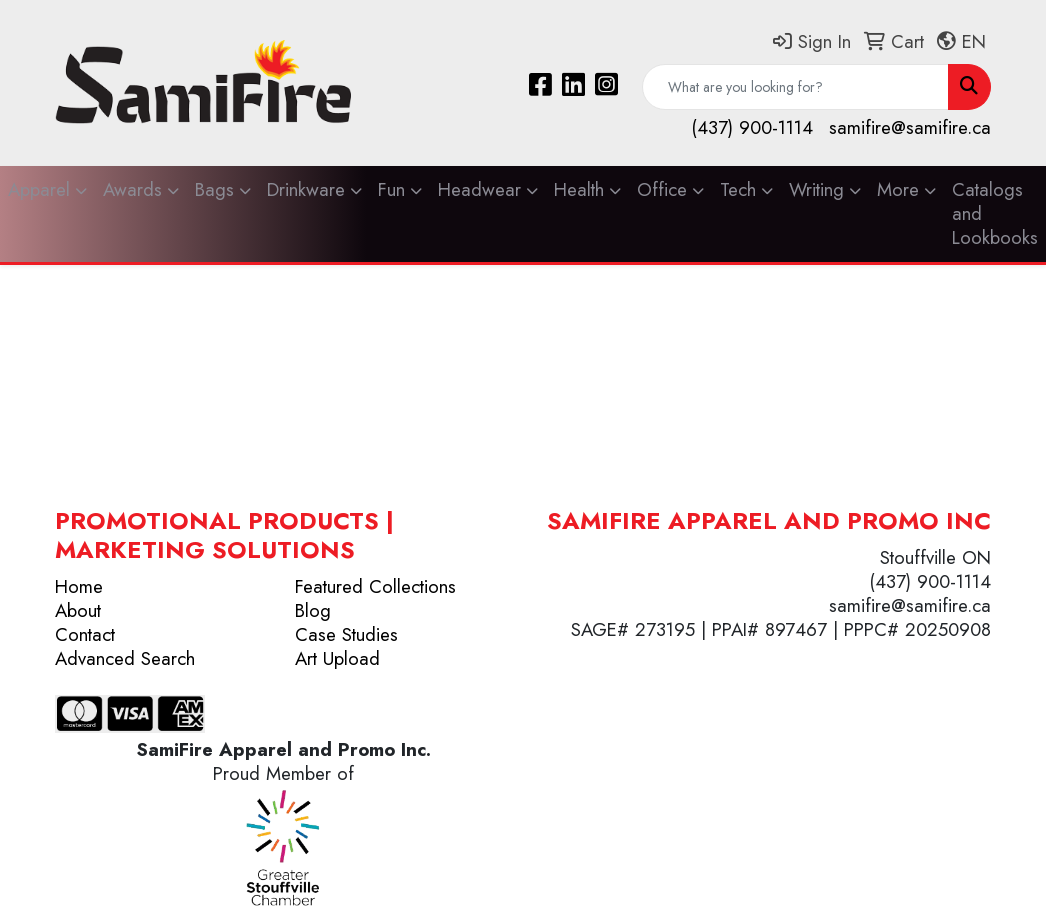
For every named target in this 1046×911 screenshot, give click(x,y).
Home (79, 586)
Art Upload (337, 658)
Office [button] (662, 189)
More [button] (898, 189)
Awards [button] (132, 189)
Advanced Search (125, 658)
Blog (313, 610)
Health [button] (579, 189)
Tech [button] (738, 189)
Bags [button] (214, 189)
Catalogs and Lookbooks (995, 213)
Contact (85, 634)
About (78, 610)
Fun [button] (391, 189)
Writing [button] (816, 189)
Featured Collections (375, 586)
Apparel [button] (39, 189)
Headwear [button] (479, 189)
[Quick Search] (795, 87)
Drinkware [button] (306, 189)
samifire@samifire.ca (910, 127)
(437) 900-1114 (752, 127)
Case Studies (346, 634)
